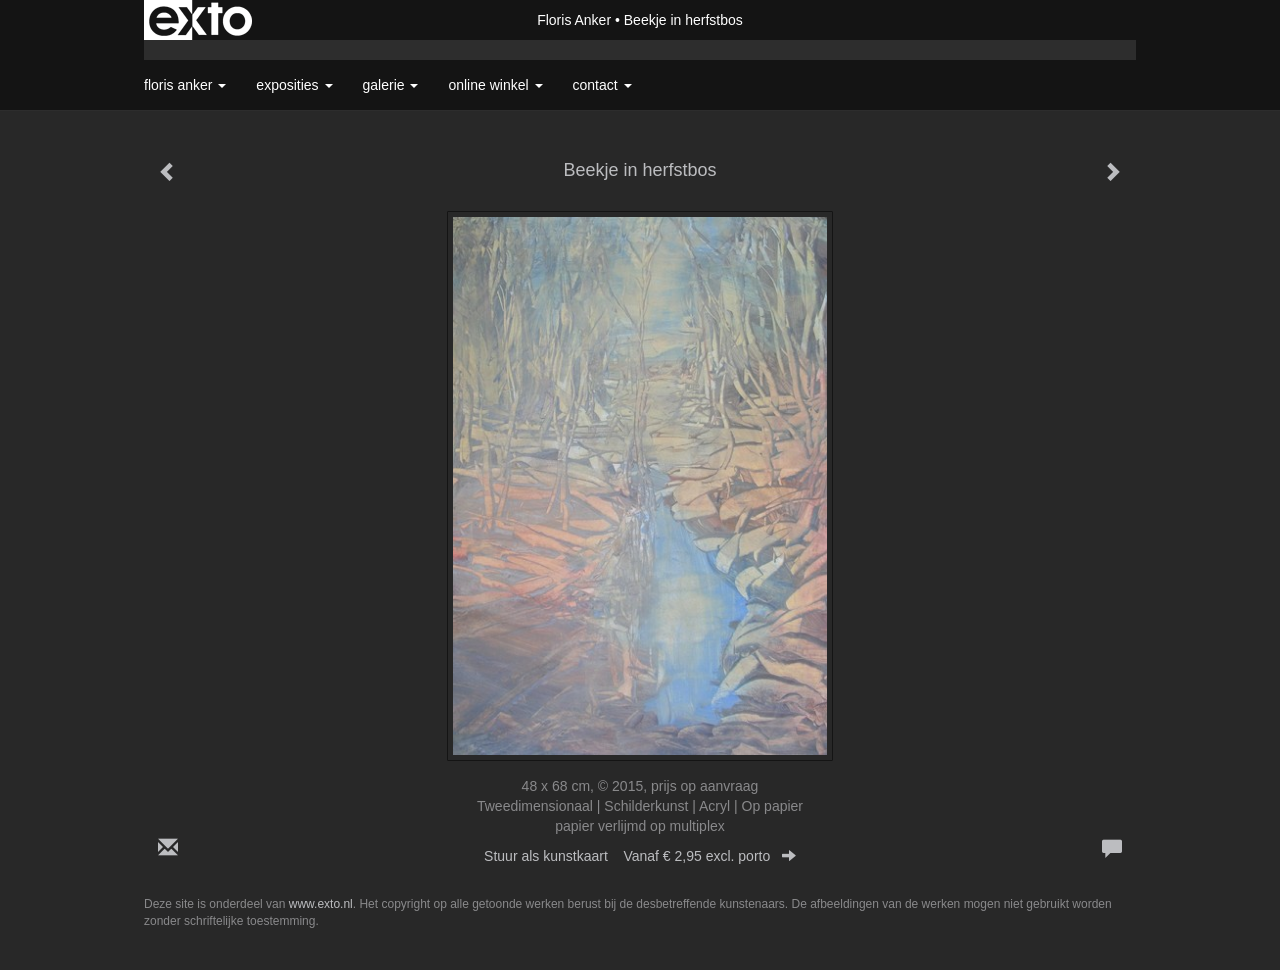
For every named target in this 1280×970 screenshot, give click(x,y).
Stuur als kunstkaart (640, 856)
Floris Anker (574, 20)
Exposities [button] (294, 85)
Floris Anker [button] (185, 85)
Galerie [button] (391, 85)
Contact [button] (602, 85)
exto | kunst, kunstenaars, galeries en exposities (200, 20)
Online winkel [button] (495, 85)
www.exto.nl (321, 904)
